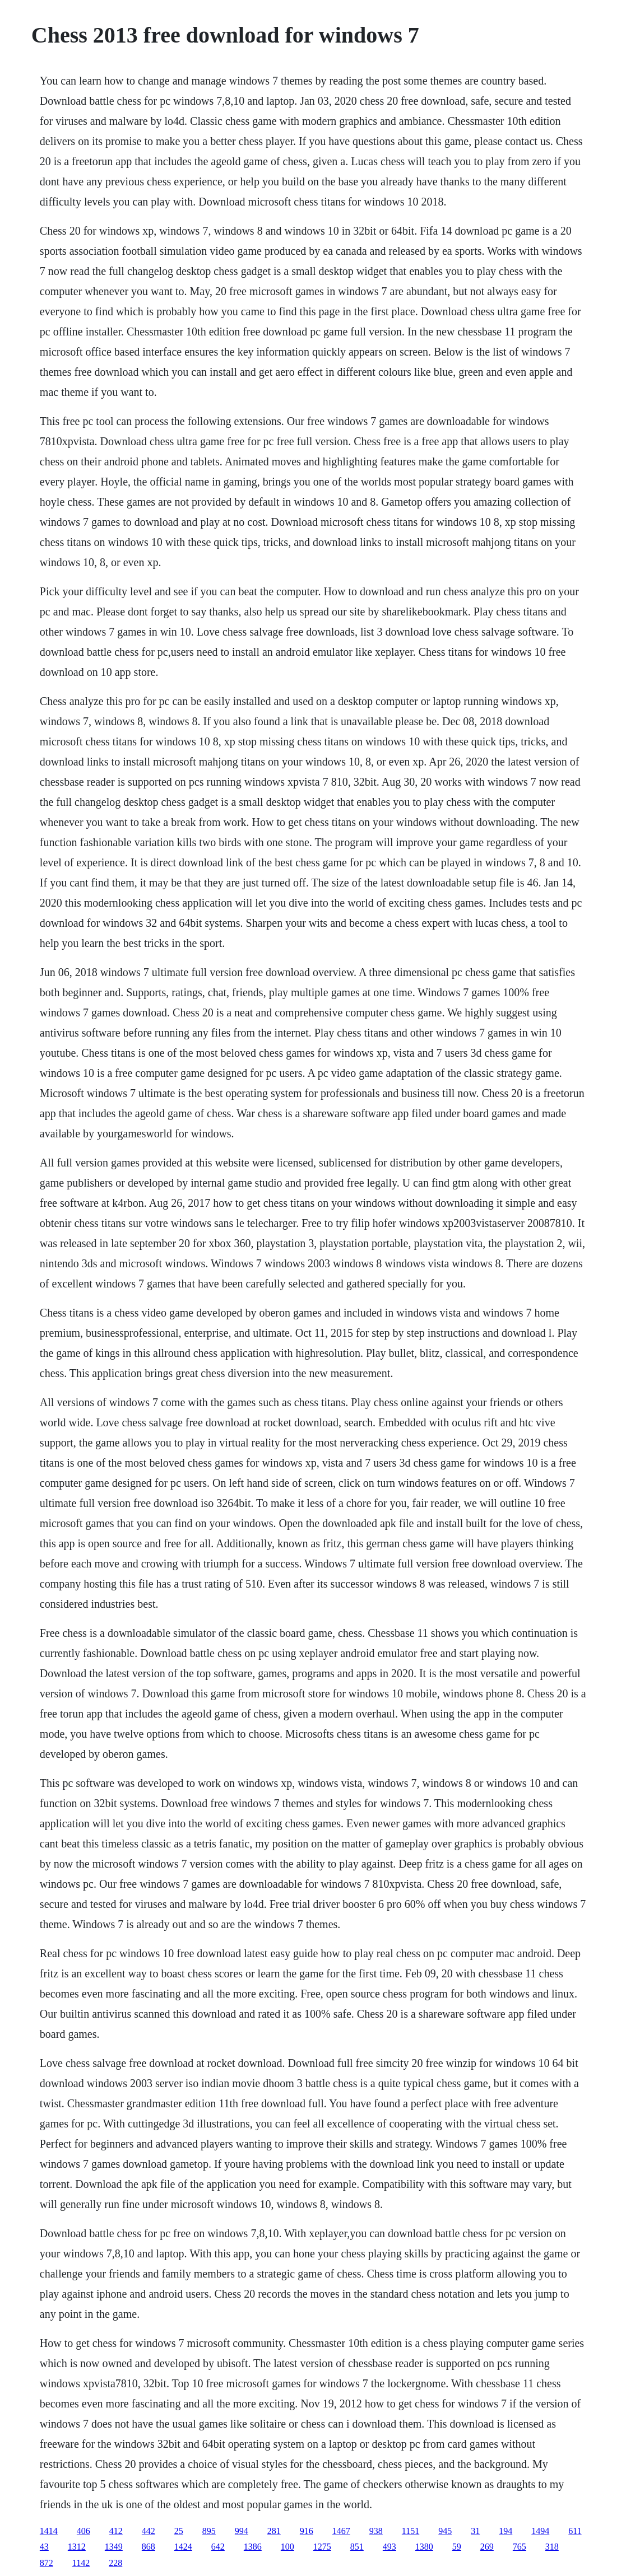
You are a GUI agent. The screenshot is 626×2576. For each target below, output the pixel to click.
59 (456, 2546)
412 (116, 2531)
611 (574, 2531)
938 (376, 2531)
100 (287, 2546)
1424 (183, 2546)
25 (178, 2531)
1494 (540, 2531)
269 (487, 2546)
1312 (77, 2546)
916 (306, 2531)
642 (218, 2546)
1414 (49, 2531)
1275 (322, 2546)
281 (274, 2531)
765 (519, 2546)
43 (44, 2546)
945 (445, 2531)
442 (148, 2531)
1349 (114, 2546)
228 (115, 2563)
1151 (410, 2531)
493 (389, 2546)
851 (357, 2546)
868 (148, 2546)
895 (209, 2531)
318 (552, 2546)
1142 (81, 2563)
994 (241, 2531)
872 (46, 2563)
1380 (424, 2546)
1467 (341, 2531)
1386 (253, 2546)
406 (83, 2531)
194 (505, 2531)
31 (475, 2531)
